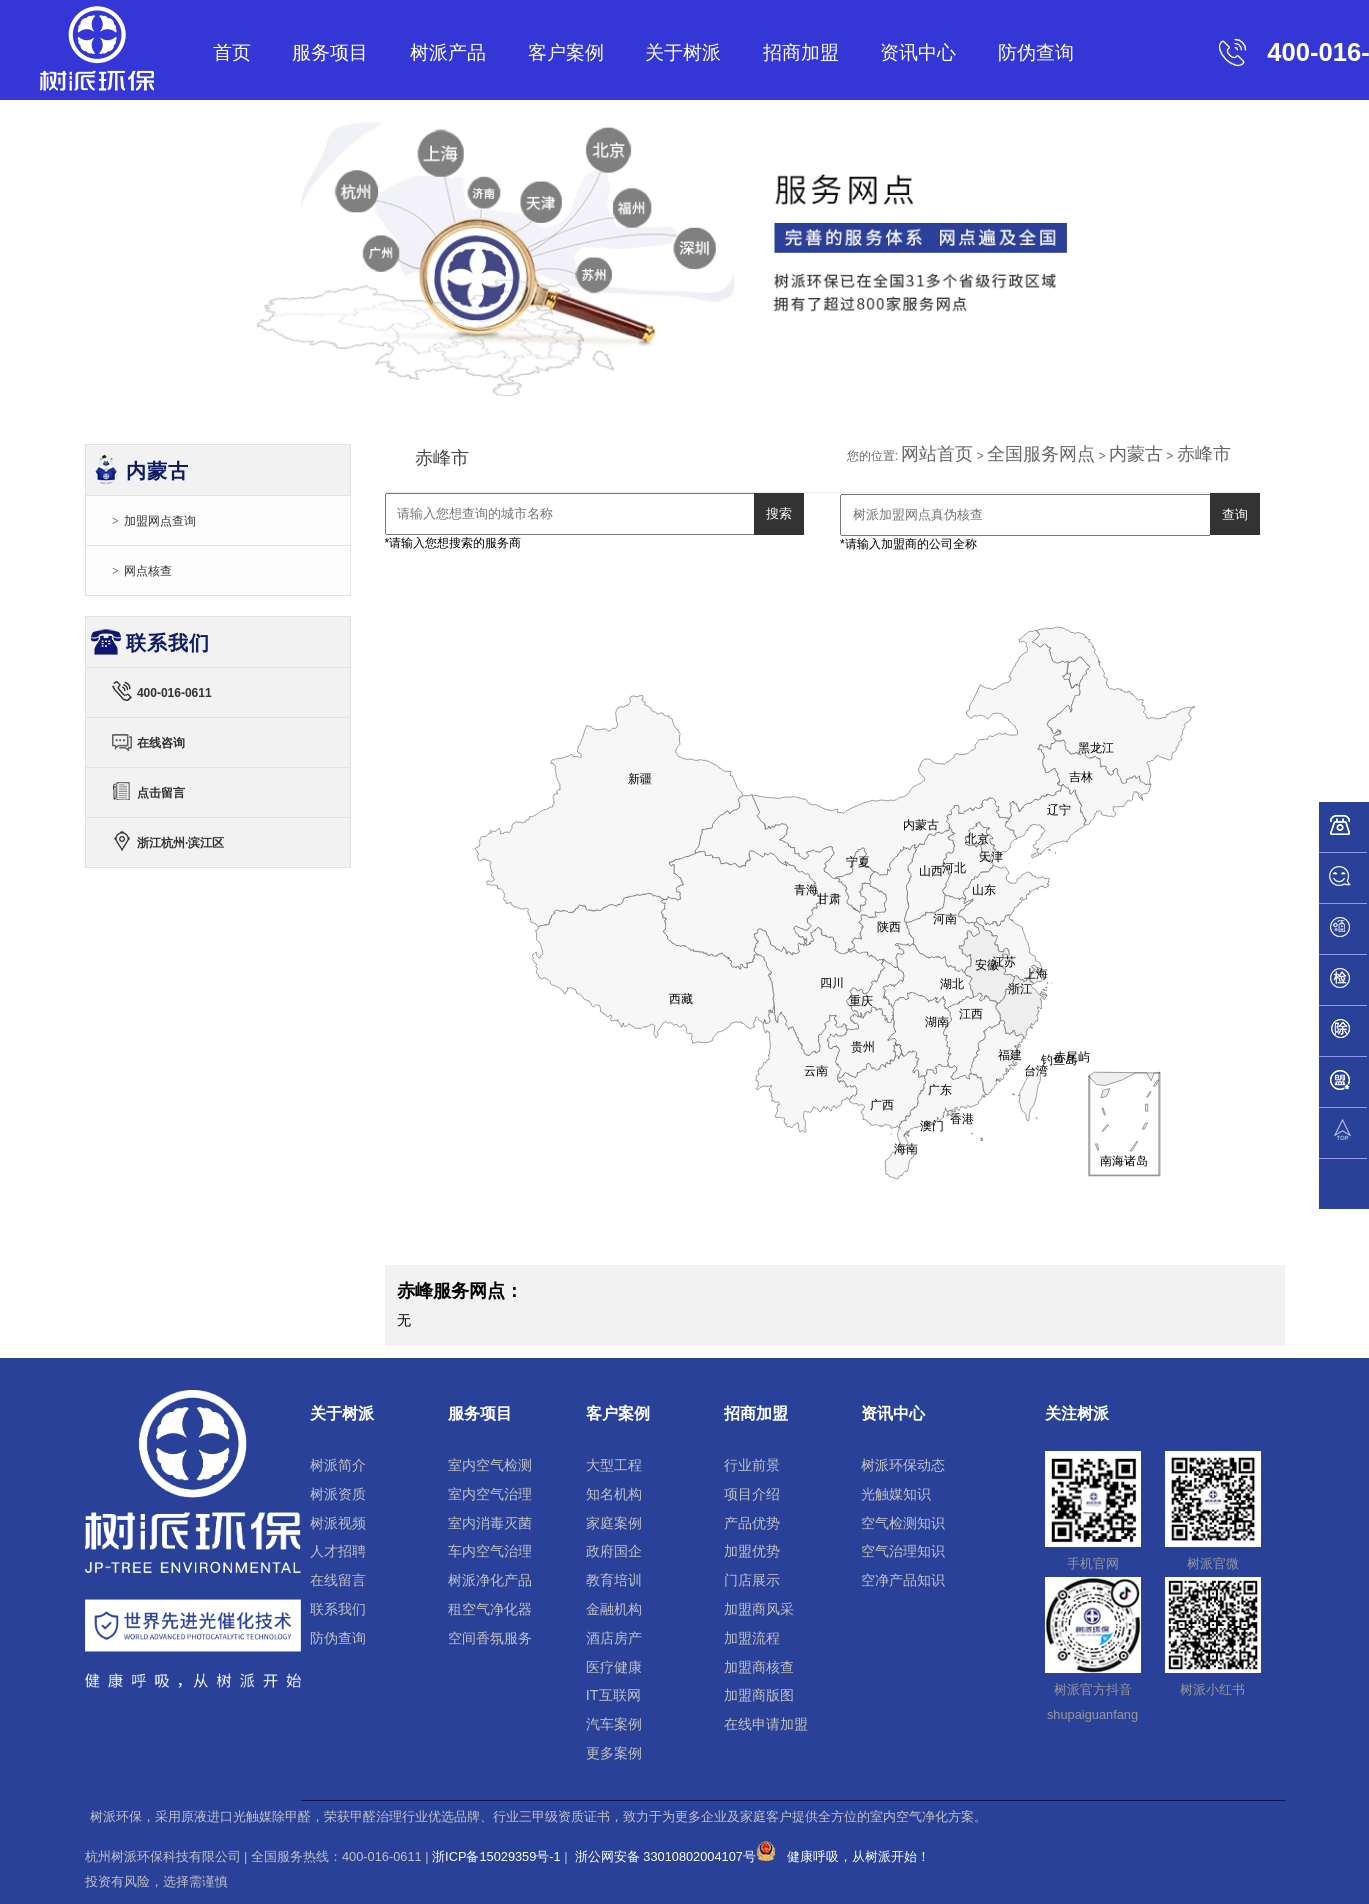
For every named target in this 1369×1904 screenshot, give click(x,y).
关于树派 (683, 52)
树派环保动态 (903, 1465)
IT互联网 (613, 1695)
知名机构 (614, 1494)
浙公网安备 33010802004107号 (673, 1856)
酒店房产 (614, 1638)
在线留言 (338, 1580)
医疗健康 (614, 1667)
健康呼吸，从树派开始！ (858, 1856)
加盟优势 (752, 1551)
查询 (1235, 514)
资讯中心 (918, 52)
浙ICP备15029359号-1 (496, 1856)
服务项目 (330, 52)
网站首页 (937, 454)
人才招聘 (338, 1551)
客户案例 (566, 52)
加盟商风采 (759, 1609)
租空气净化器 (490, 1609)
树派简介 (338, 1465)
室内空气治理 (490, 1494)
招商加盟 (801, 52)
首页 (232, 52)
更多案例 (614, 1753)
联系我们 (338, 1609)
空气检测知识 (903, 1523)
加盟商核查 (759, 1667)
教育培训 (614, 1580)
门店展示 (752, 1580)
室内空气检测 (490, 1465)
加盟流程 (752, 1638)
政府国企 (614, 1551)
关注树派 (1077, 1413)
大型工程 (614, 1465)
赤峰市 (1204, 454)
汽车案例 (614, 1724)
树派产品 (448, 52)
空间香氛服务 (490, 1638)
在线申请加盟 (766, 1724)
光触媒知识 (896, 1494)
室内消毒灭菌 (490, 1523)
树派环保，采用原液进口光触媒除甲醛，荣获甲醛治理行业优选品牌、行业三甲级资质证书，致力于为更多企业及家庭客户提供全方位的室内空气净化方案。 (538, 1817)
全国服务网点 (1041, 454)
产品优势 (752, 1523)
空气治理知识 (903, 1551)
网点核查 (148, 571)
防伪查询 (1036, 52)
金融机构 (614, 1609)
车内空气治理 (490, 1551)
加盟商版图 (759, 1695)
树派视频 (338, 1523)
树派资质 (338, 1494)
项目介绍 (752, 1494)
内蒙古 (1136, 454)
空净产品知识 (903, 1580)
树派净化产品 (490, 1580)
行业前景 (752, 1465)
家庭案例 (614, 1523)
